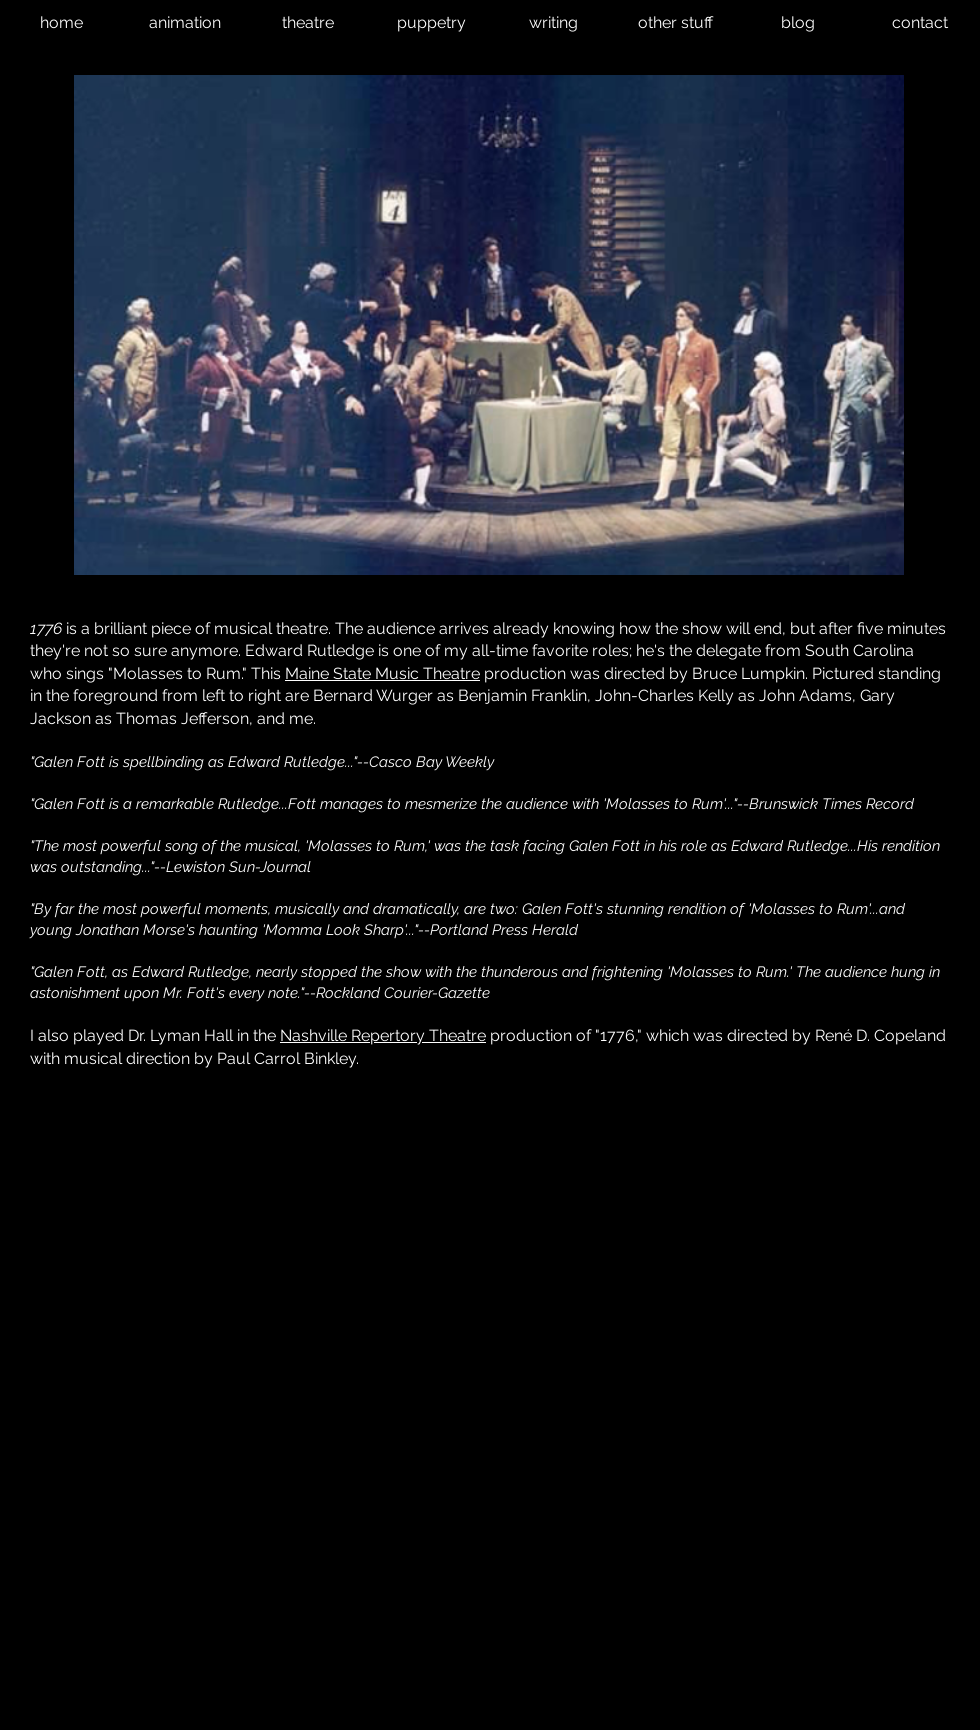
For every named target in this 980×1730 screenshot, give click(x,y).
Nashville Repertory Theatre (383, 1035)
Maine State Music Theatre (382, 673)
